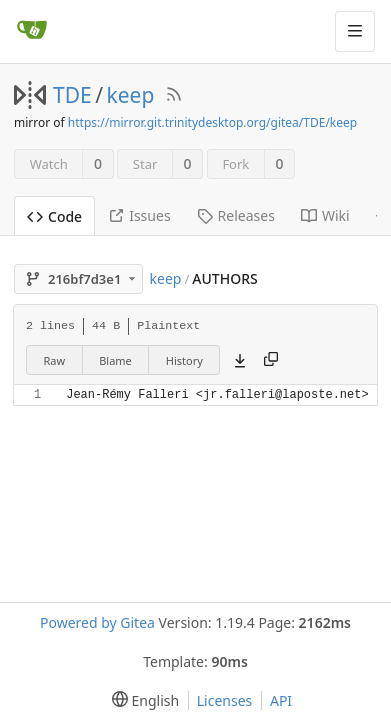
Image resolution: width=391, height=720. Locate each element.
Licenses (225, 700)
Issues (139, 215)
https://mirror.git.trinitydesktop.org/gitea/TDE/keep (212, 122)
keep (131, 95)
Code (54, 216)
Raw (55, 360)
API (281, 700)
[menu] (141, 700)
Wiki (325, 215)
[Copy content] (271, 360)
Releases (236, 215)
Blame (115, 360)
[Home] (32, 31)
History (184, 360)
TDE (72, 95)
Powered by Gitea (97, 622)
